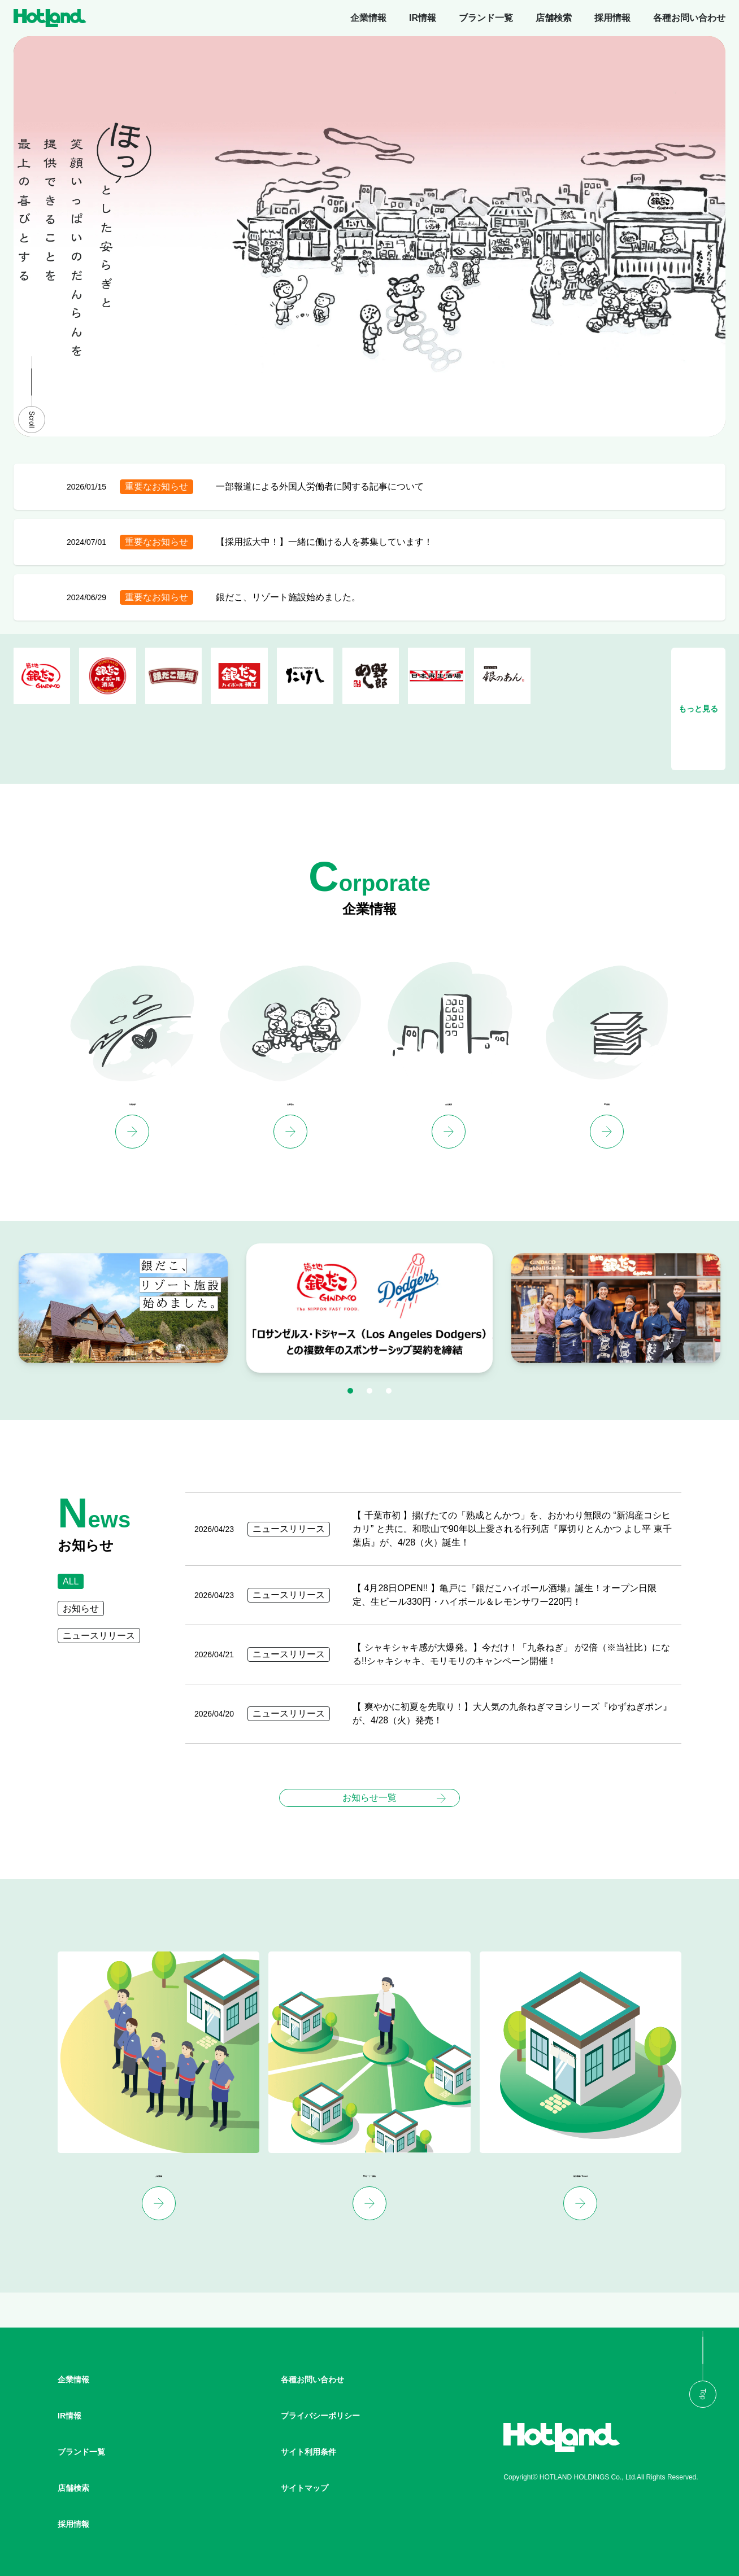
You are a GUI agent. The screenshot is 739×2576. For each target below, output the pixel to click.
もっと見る (698, 708)
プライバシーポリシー (320, 2415)
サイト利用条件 (308, 2451)
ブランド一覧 (486, 18)
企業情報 (368, 18)
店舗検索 (554, 18)
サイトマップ (304, 2487)
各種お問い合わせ (689, 18)
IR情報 (422, 18)
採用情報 (612, 18)
